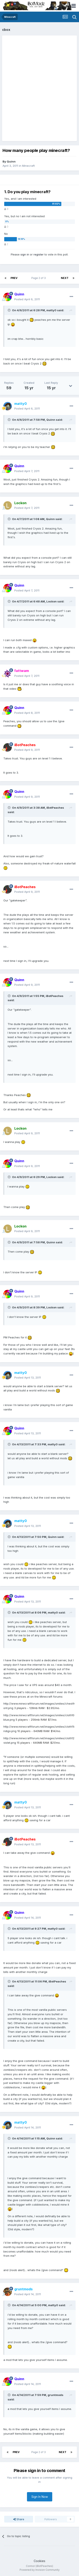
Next (64, 278)
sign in (24, 254)
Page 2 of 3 (39, 278)
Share (18, 2519)
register (38, 254)
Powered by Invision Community (40, 2569)
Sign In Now (39, 2496)
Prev (14, 278)
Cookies (39, 2561)
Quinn (11, 161)
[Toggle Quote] (9, 310)
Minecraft (28, 165)
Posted (27, 299)
